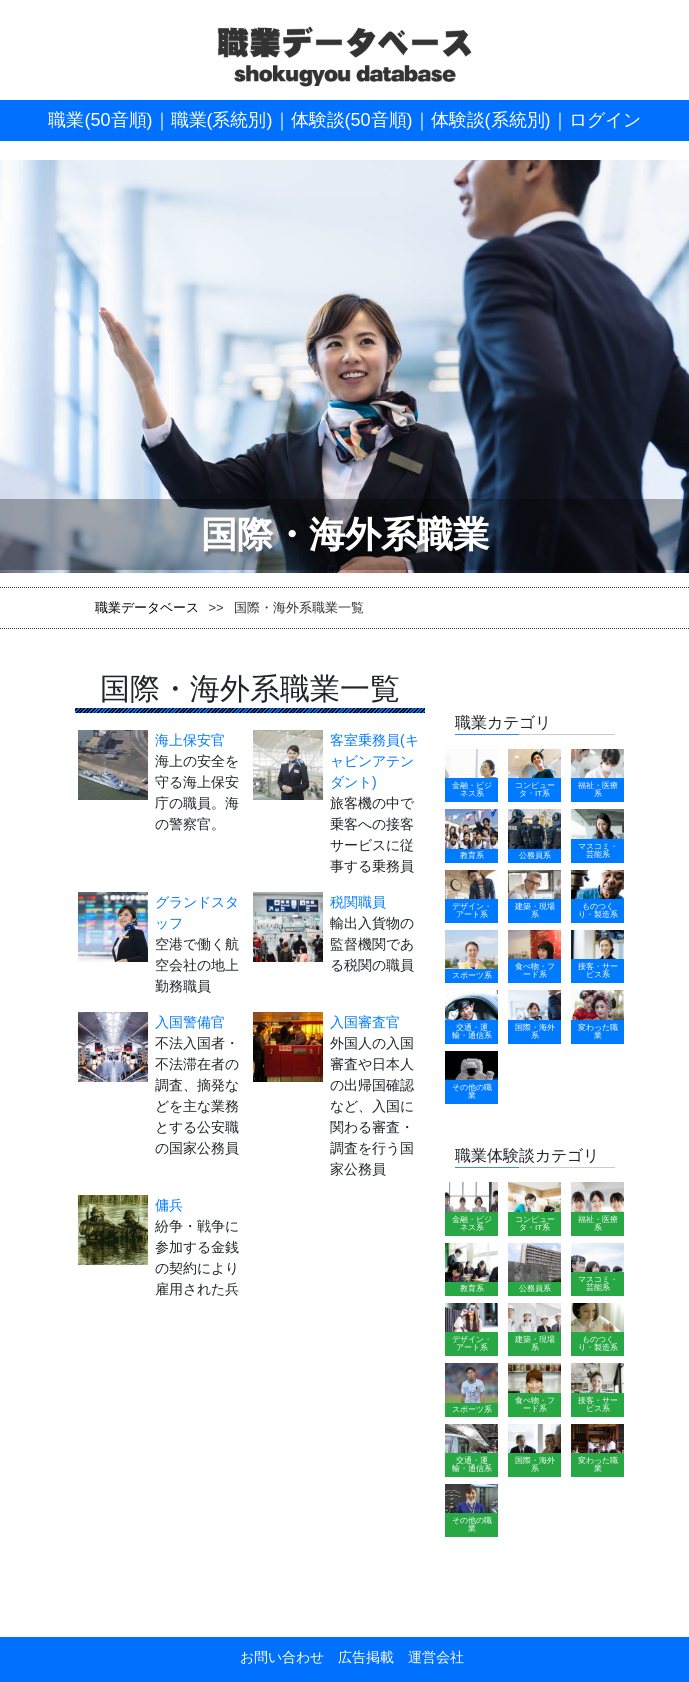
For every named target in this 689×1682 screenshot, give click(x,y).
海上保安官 (190, 740)
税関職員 (358, 902)
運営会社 (429, 1657)
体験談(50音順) (352, 120)
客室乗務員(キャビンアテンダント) (374, 761)
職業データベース (147, 607)
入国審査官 (365, 1022)
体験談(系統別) (491, 120)
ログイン (605, 120)
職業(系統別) (222, 120)
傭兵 (169, 1205)
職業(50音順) (100, 120)
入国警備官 (190, 1022)
